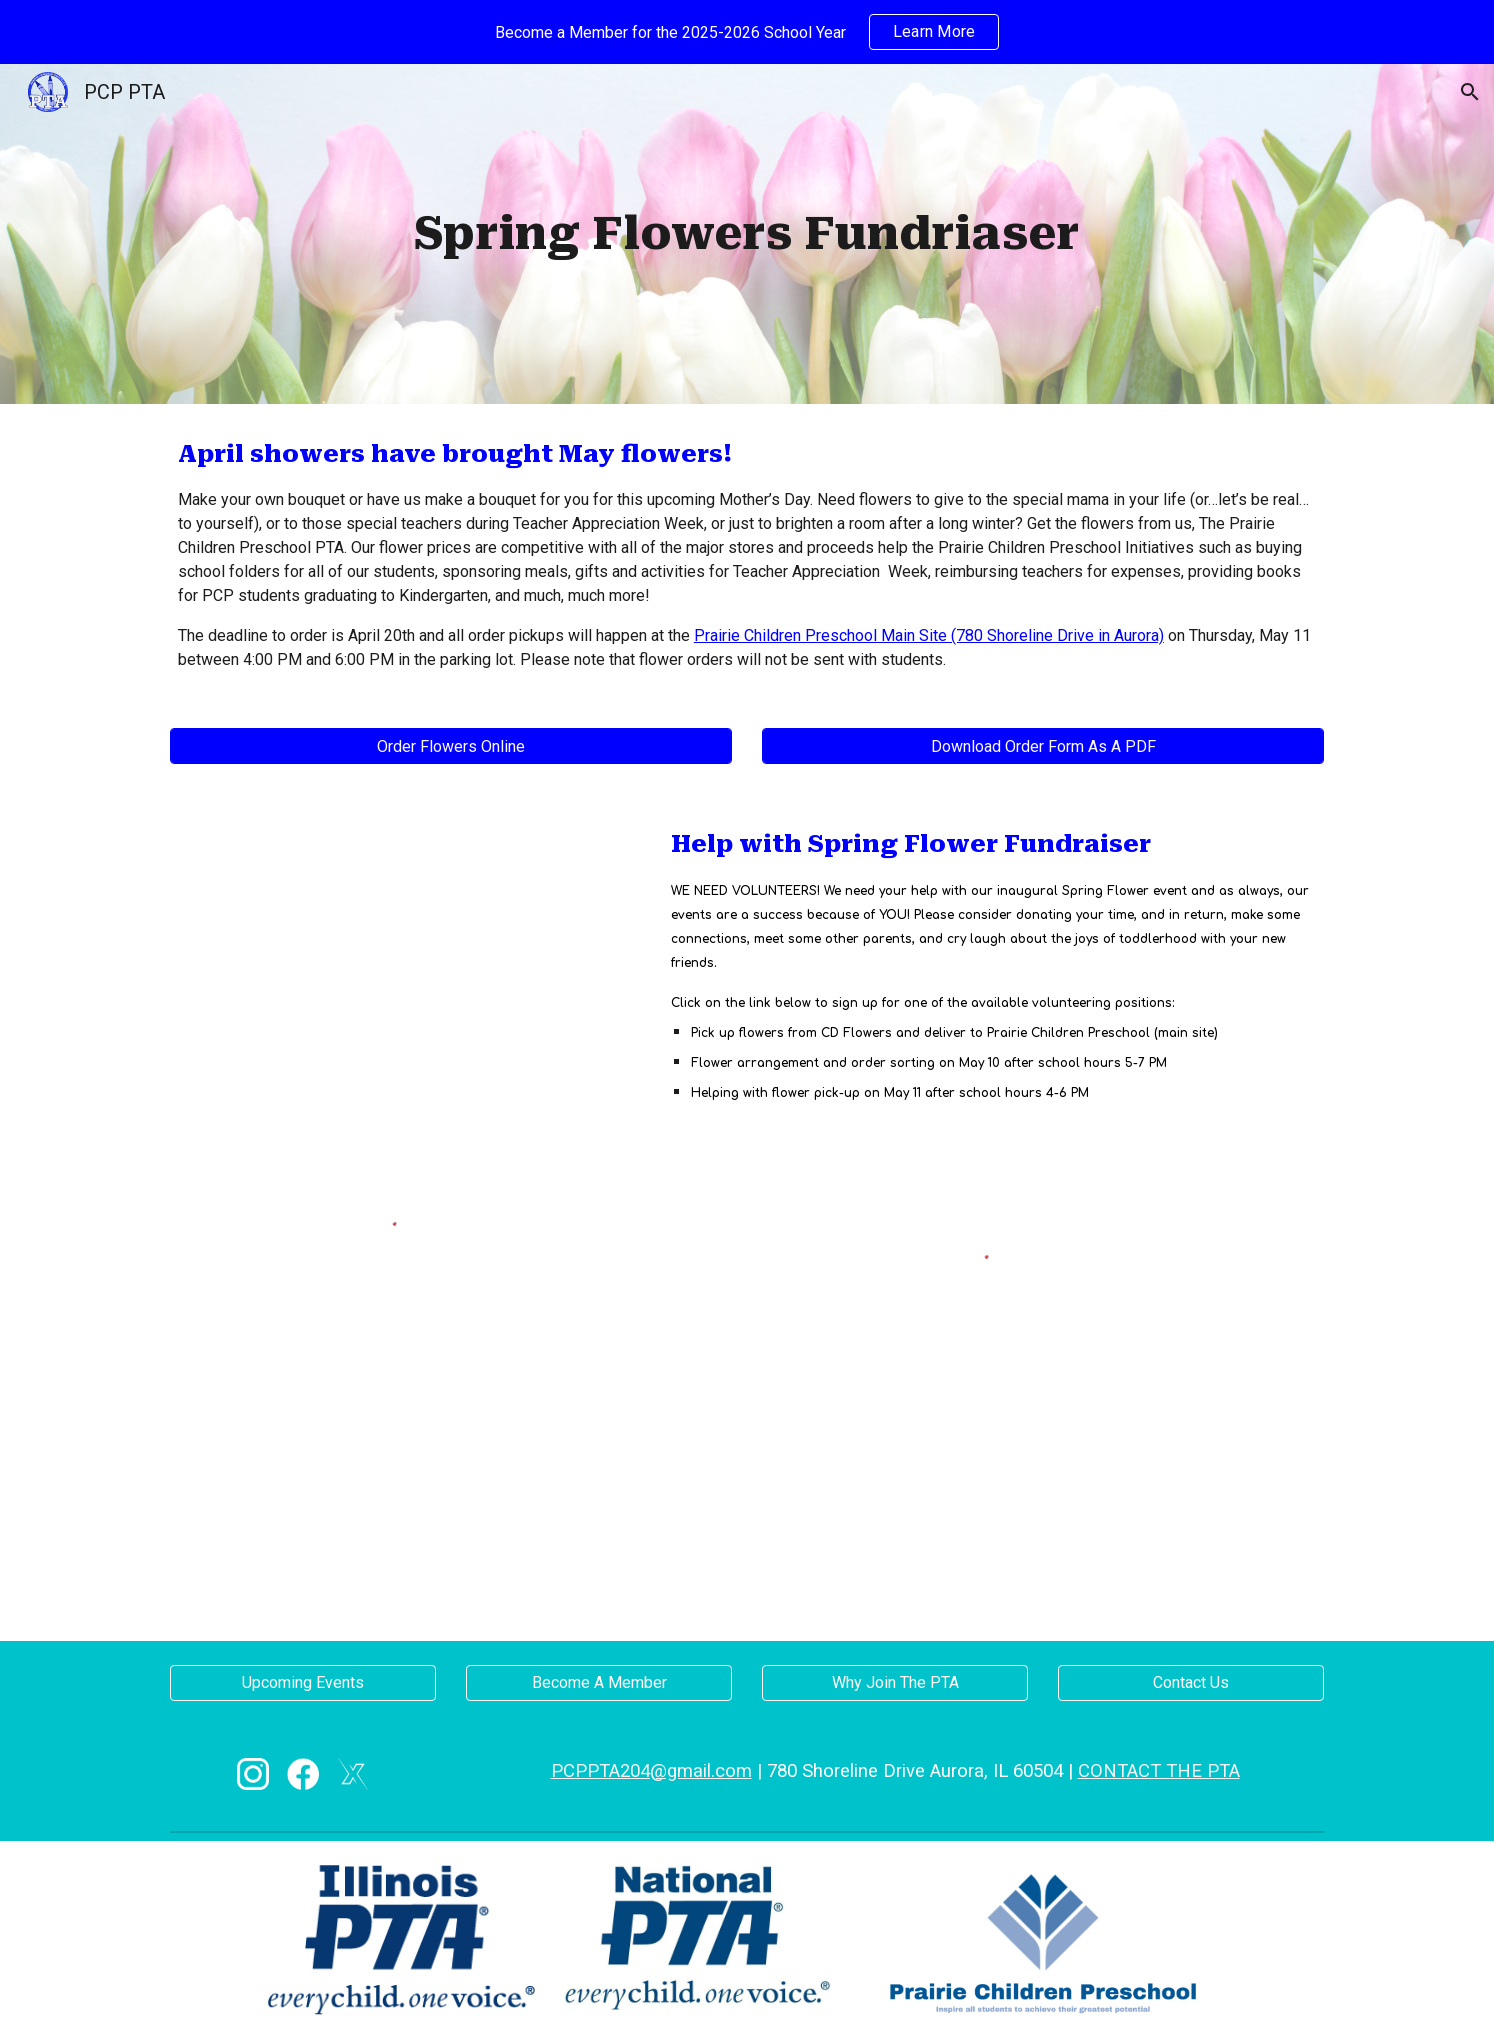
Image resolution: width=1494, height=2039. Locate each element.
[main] (747, 234)
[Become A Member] (599, 1682)
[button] (1470, 92)
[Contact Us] (1191, 1682)
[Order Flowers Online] (451, 746)
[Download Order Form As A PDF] (1043, 746)
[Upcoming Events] (303, 1682)
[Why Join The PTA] (895, 1682)
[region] (747, 32)
